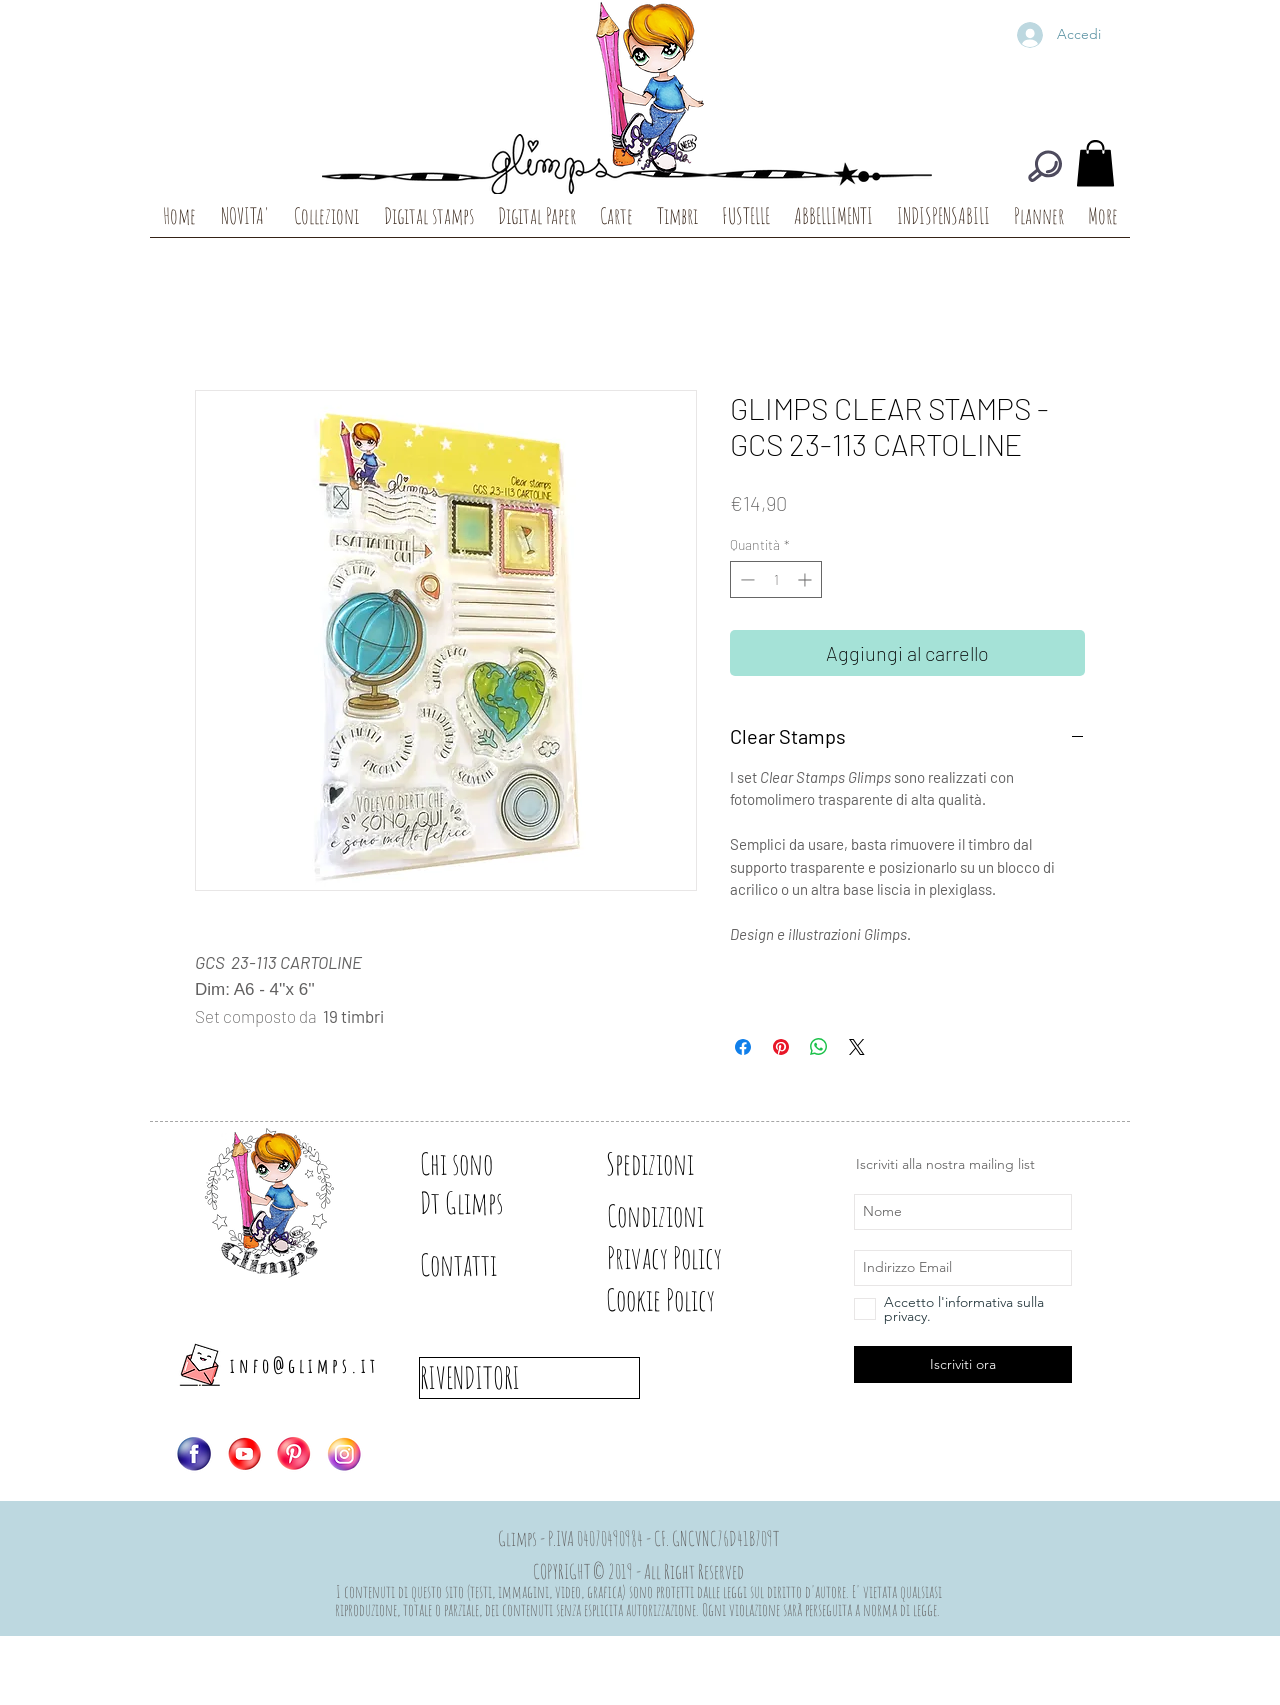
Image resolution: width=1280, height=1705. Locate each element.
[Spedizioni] (677, 1164)
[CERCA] (1045, 166)
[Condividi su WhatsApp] (819, 1047)
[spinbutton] (776, 579)
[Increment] (806, 579)
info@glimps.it (304, 1365)
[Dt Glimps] (490, 1203)
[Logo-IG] (344, 1454)
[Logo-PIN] (294, 1454)
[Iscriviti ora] (963, 1364)
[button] (1095, 163)
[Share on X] (857, 1047)
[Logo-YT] (244, 1454)
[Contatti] (490, 1265)
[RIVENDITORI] (529, 1378)
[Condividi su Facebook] (743, 1047)
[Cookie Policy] (694, 1300)
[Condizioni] (677, 1216)
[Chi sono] (490, 1164)
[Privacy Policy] (699, 1258)
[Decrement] (745, 579)
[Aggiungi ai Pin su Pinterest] (781, 1047)
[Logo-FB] (194, 1454)
